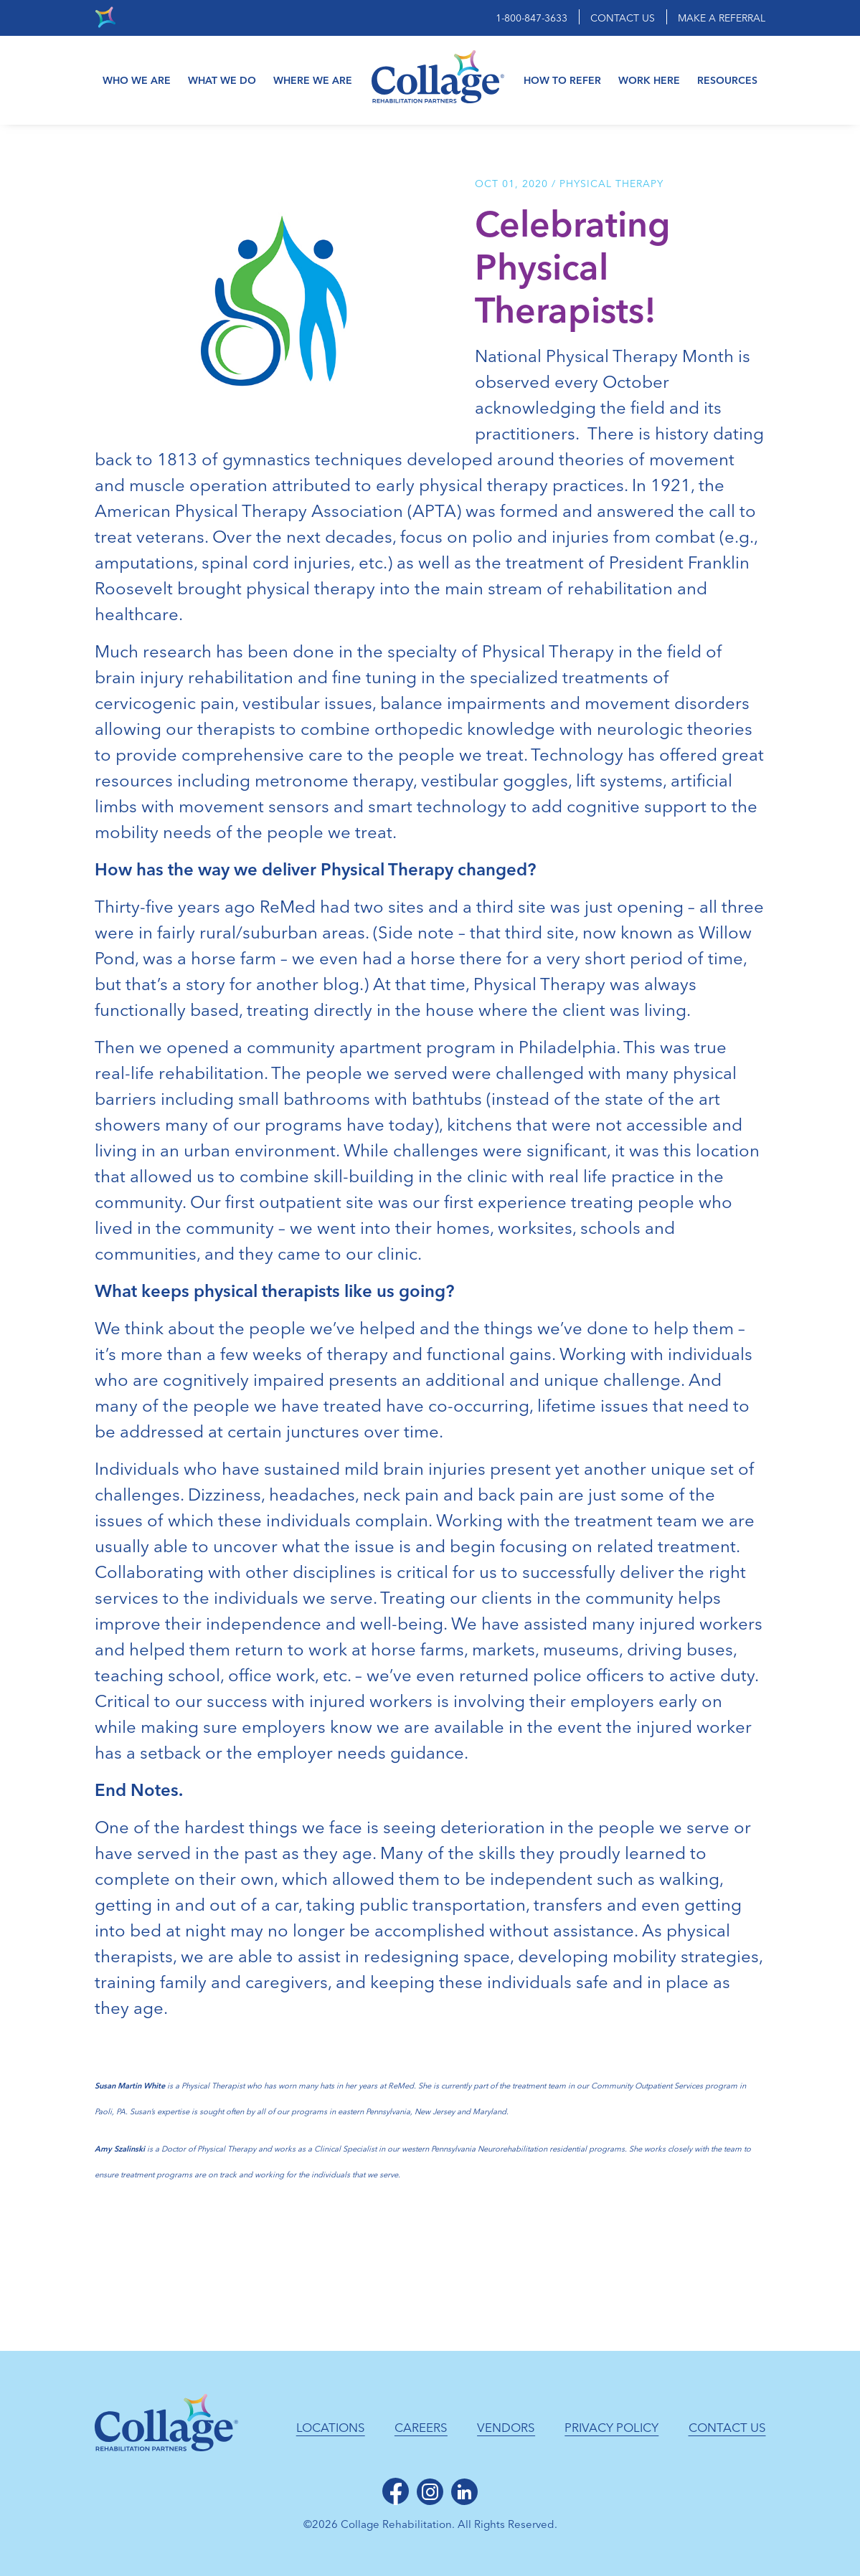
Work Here (649, 81)
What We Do (222, 81)
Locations (330, 2427)
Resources (727, 81)
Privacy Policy (611, 2427)
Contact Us (622, 18)
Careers (421, 2427)
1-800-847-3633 (531, 18)
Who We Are (137, 81)
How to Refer (562, 81)
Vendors (506, 2427)
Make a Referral (721, 18)
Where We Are (312, 81)
